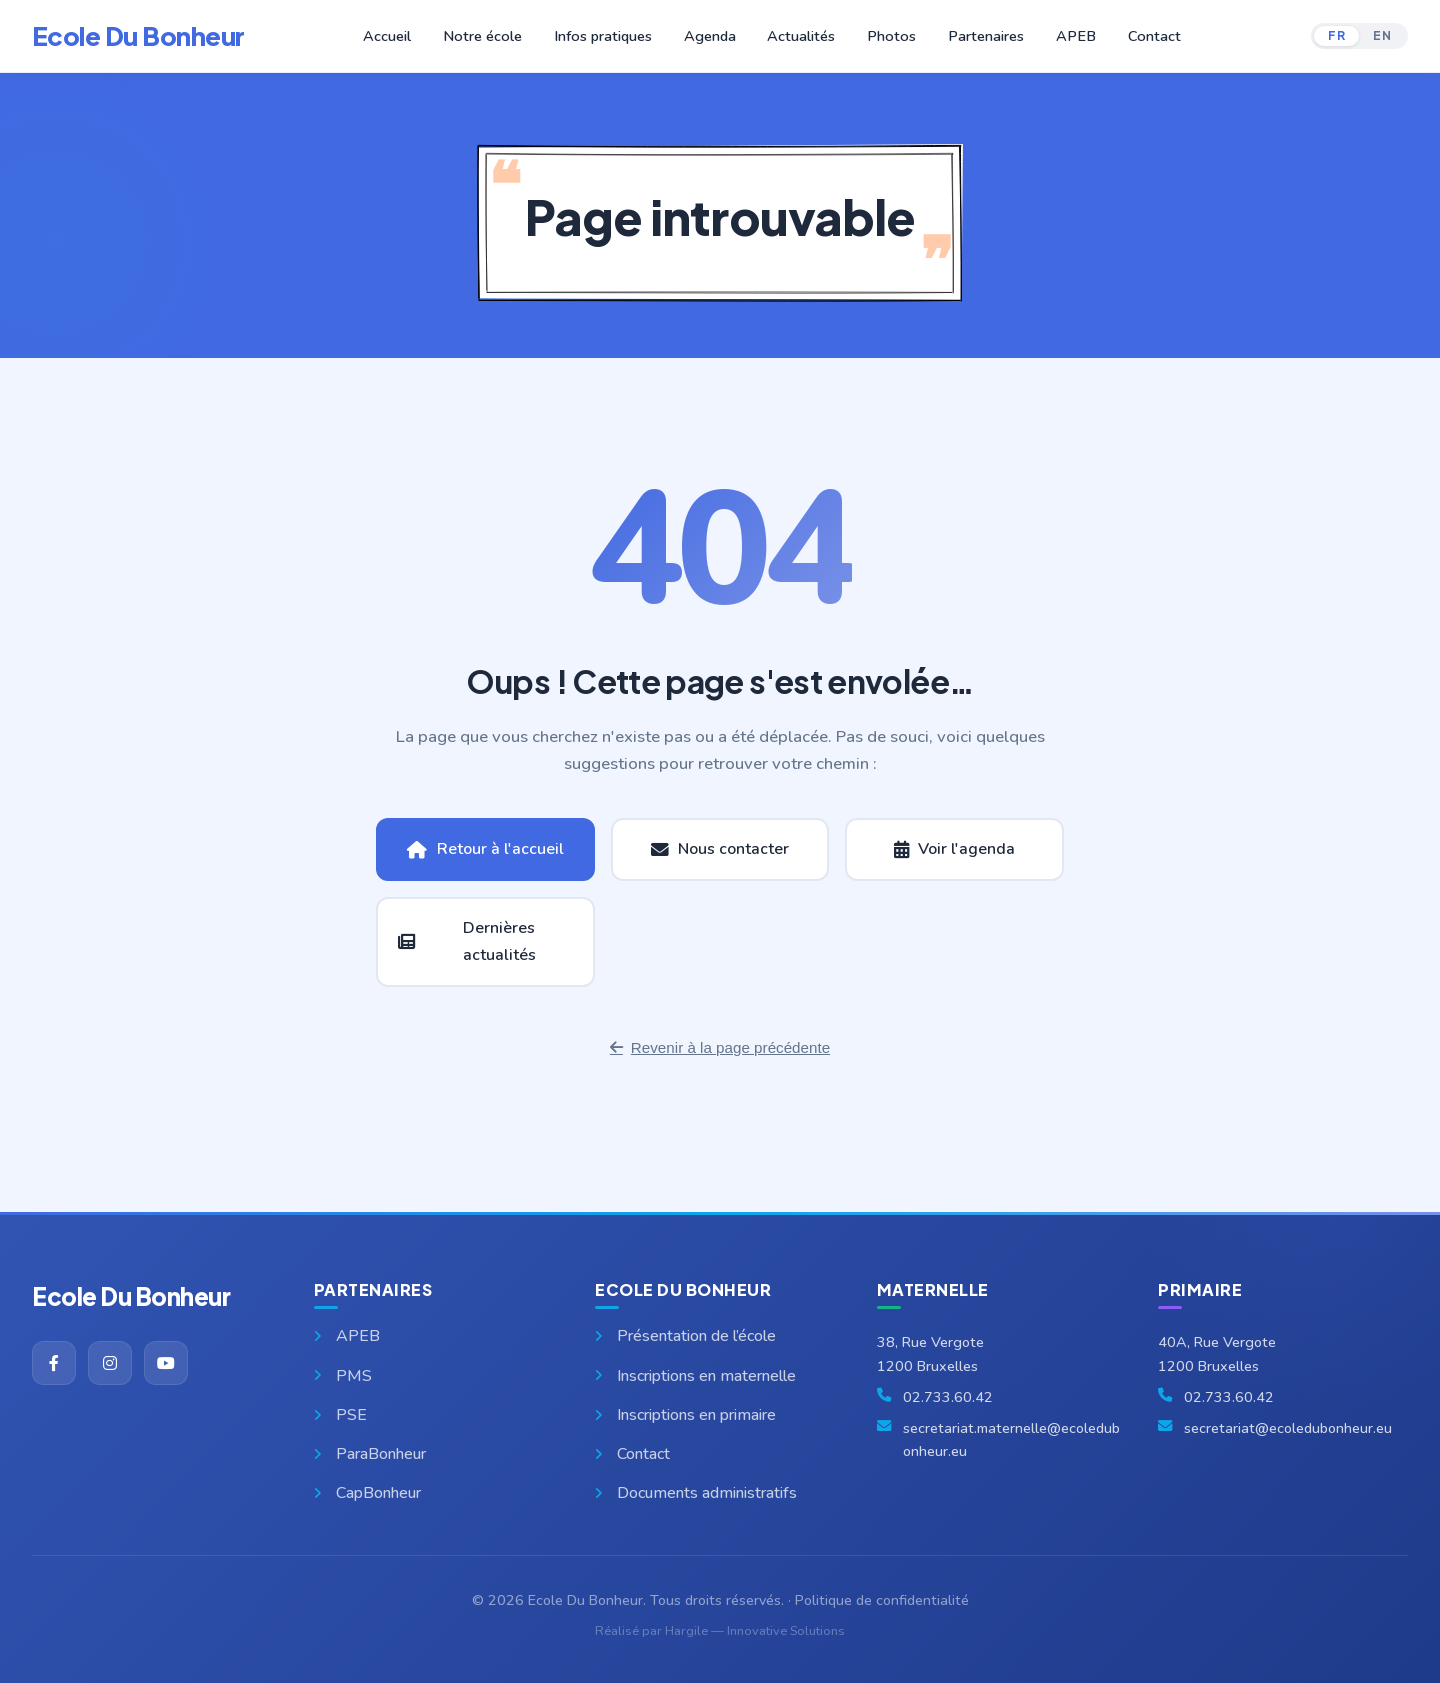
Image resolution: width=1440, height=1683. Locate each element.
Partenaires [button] (983, 36)
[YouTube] (166, 1363)
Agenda (710, 36)
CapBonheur (367, 1493)
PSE (340, 1415)
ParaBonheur (370, 1454)
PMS (343, 1376)
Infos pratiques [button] (605, 36)
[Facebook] (54, 1363)
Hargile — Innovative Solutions (755, 1631)
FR (1336, 35)
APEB (1072, 36)
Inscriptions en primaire (685, 1415)
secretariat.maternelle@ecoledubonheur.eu (1011, 1439)
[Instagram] (110, 1363)
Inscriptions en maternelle (695, 1376)
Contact (1148, 36)
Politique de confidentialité (882, 1600)
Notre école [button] (487, 36)
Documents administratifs (696, 1493)
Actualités (801, 36)
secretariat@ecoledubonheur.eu (1288, 1428)
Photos (890, 36)
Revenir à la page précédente (720, 1047)
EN (1382, 35)
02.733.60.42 (948, 1397)
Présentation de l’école (685, 1336)
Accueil (394, 36)
